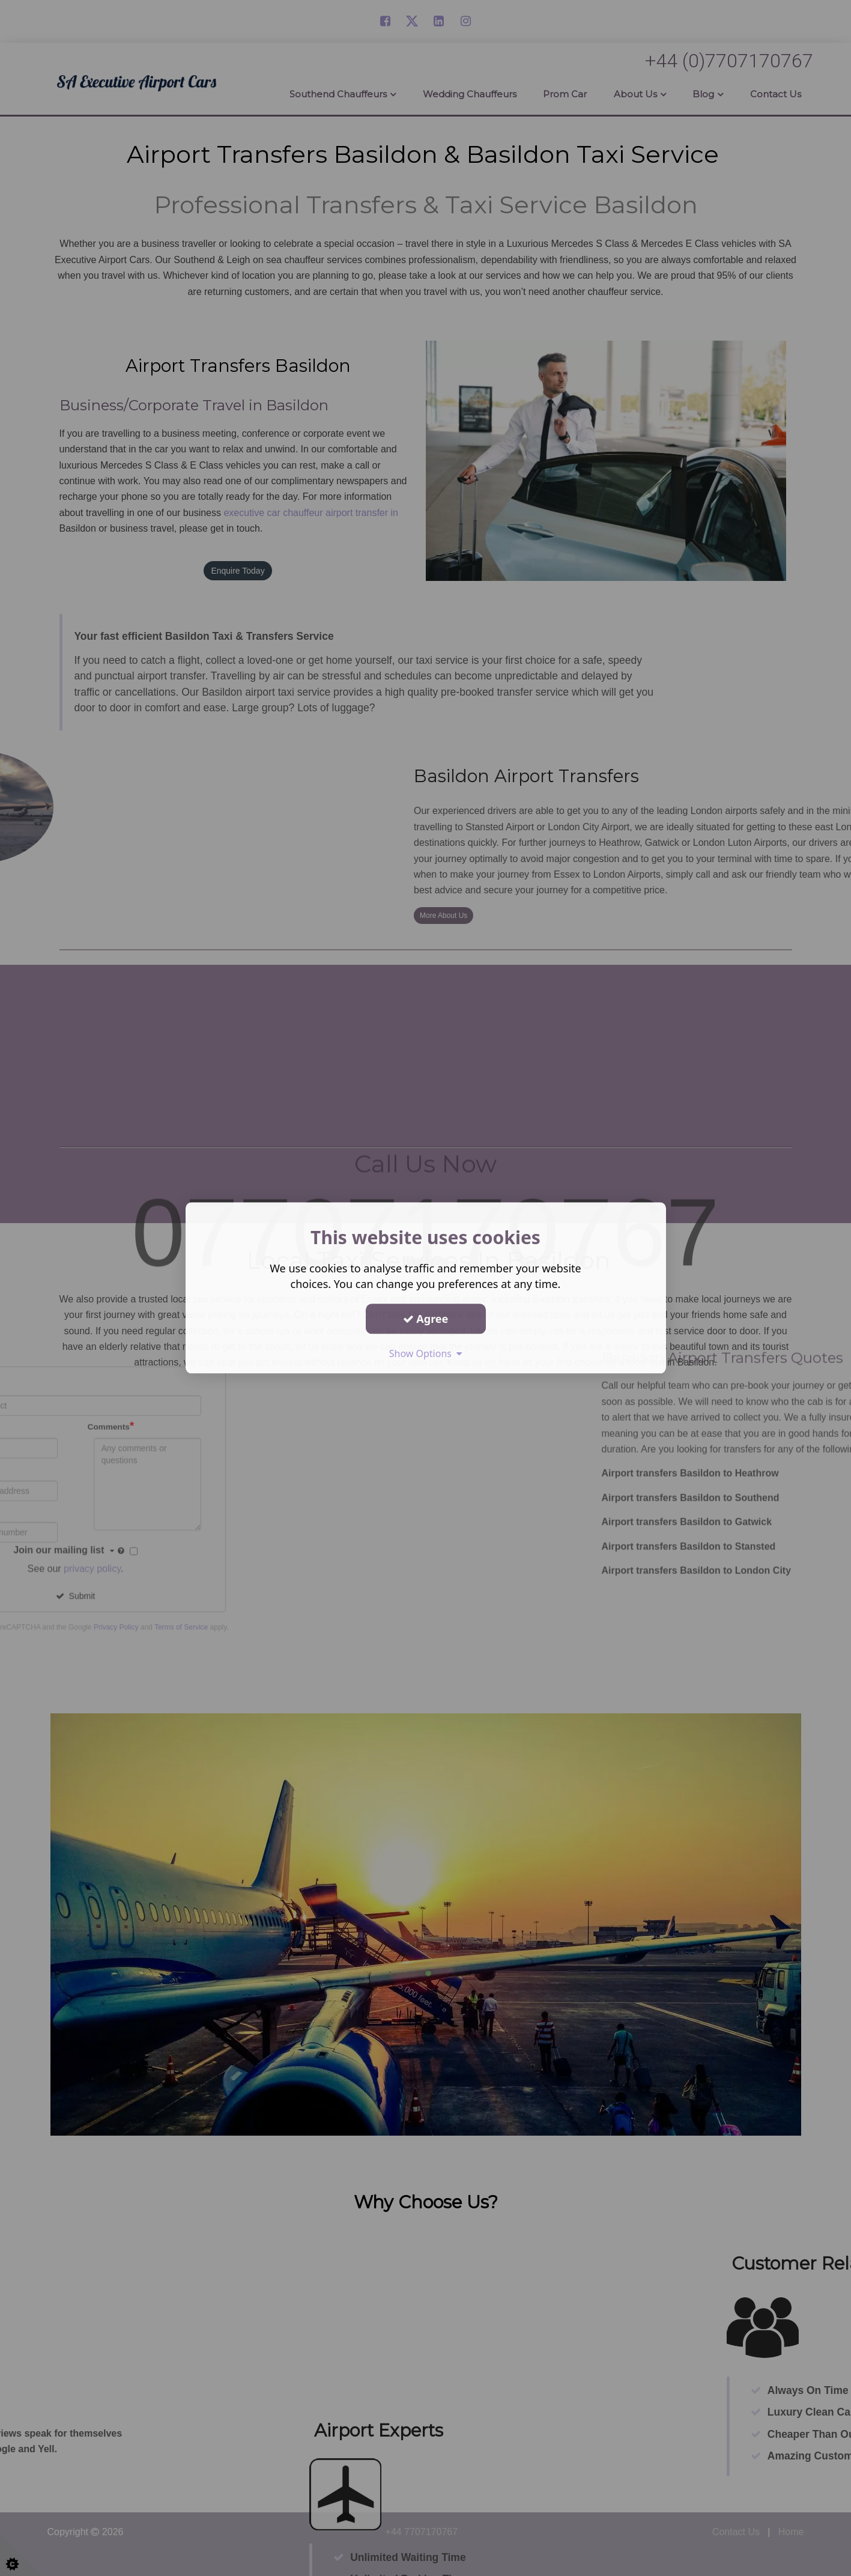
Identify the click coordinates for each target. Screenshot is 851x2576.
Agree (426, 1318)
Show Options (425, 1353)
